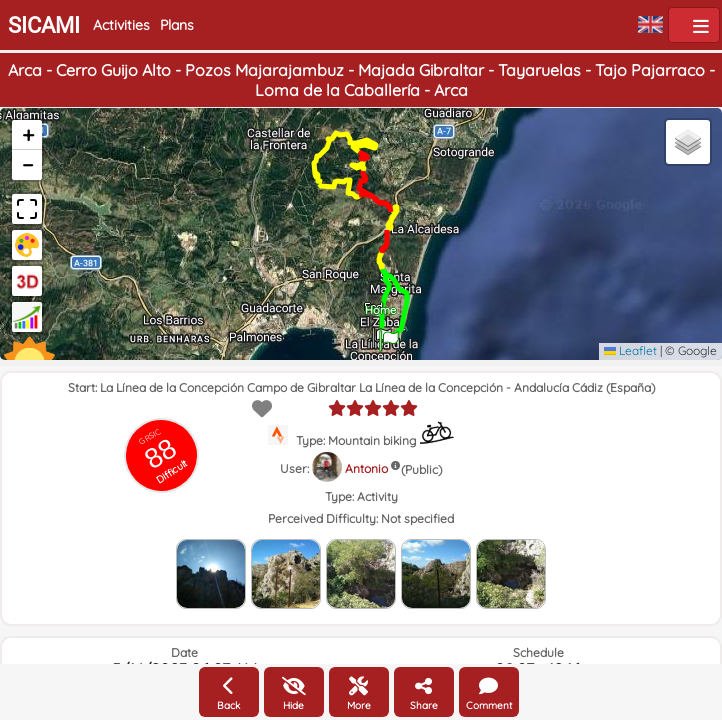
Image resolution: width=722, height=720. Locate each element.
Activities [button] (121, 25)
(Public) (421, 469)
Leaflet (630, 350)
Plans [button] (177, 25)
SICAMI (44, 25)
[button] (389, 334)
